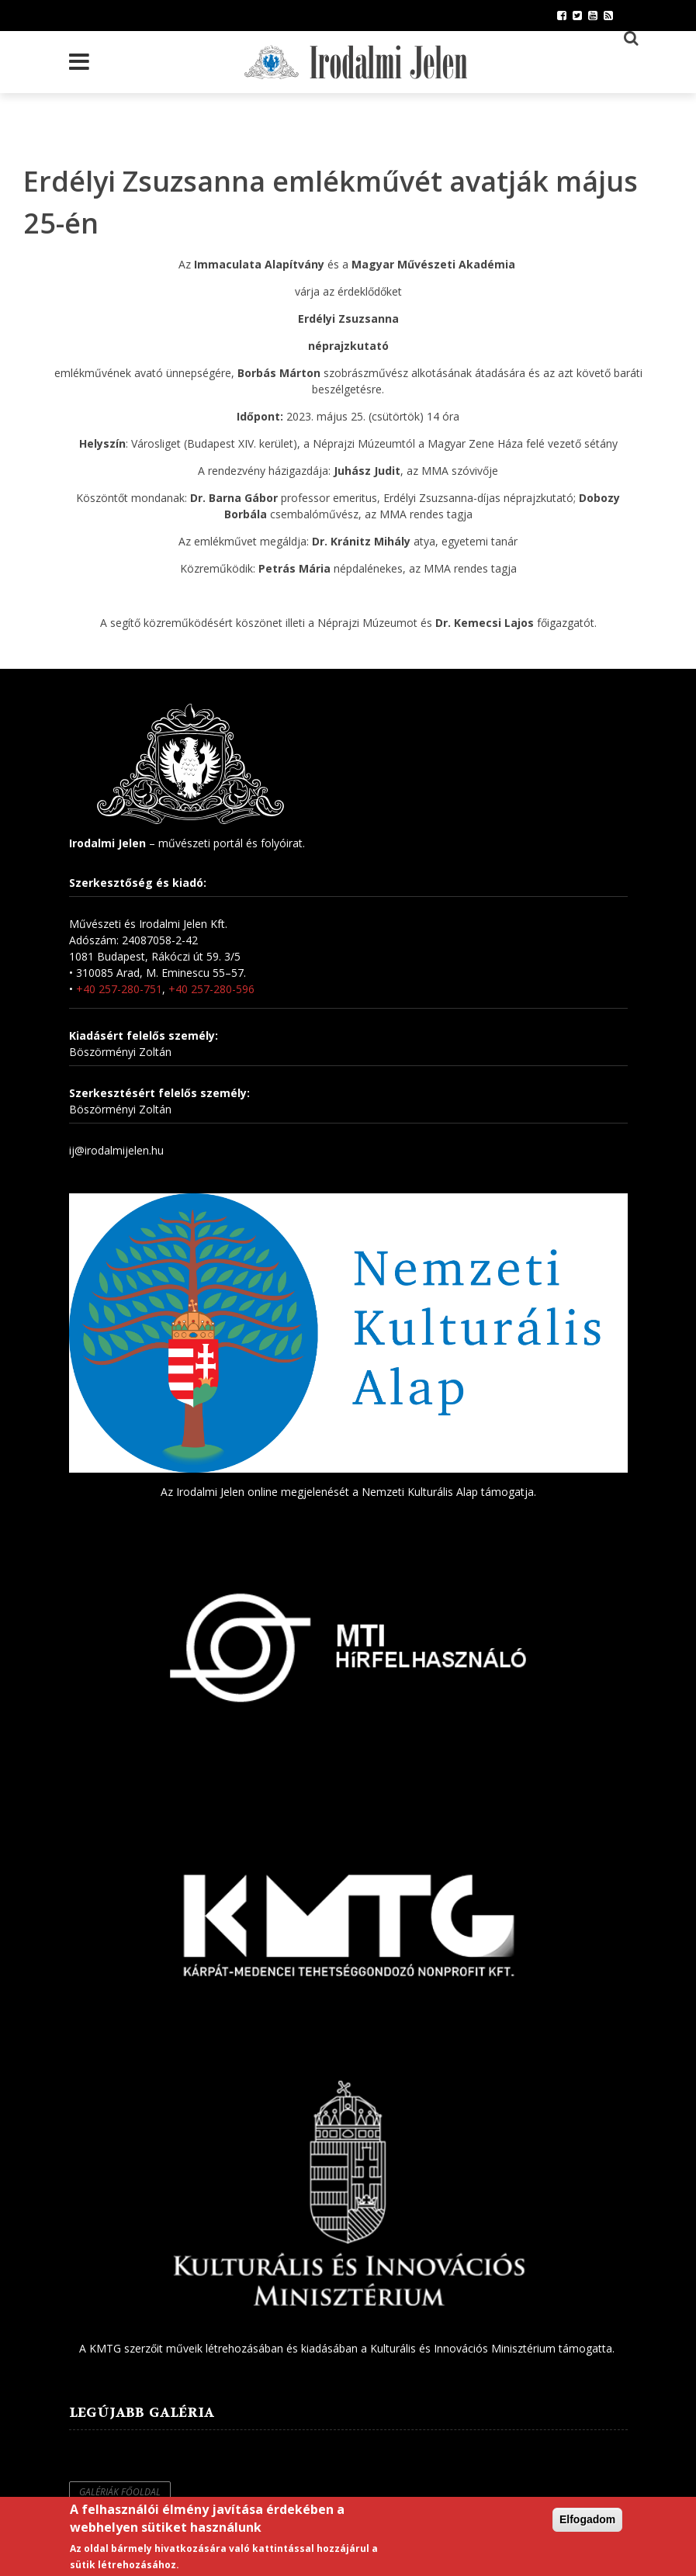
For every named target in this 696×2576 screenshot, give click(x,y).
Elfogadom (587, 2520)
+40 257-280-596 (211, 989)
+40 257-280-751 (119, 989)
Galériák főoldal (120, 2491)
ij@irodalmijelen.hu (116, 1150)
